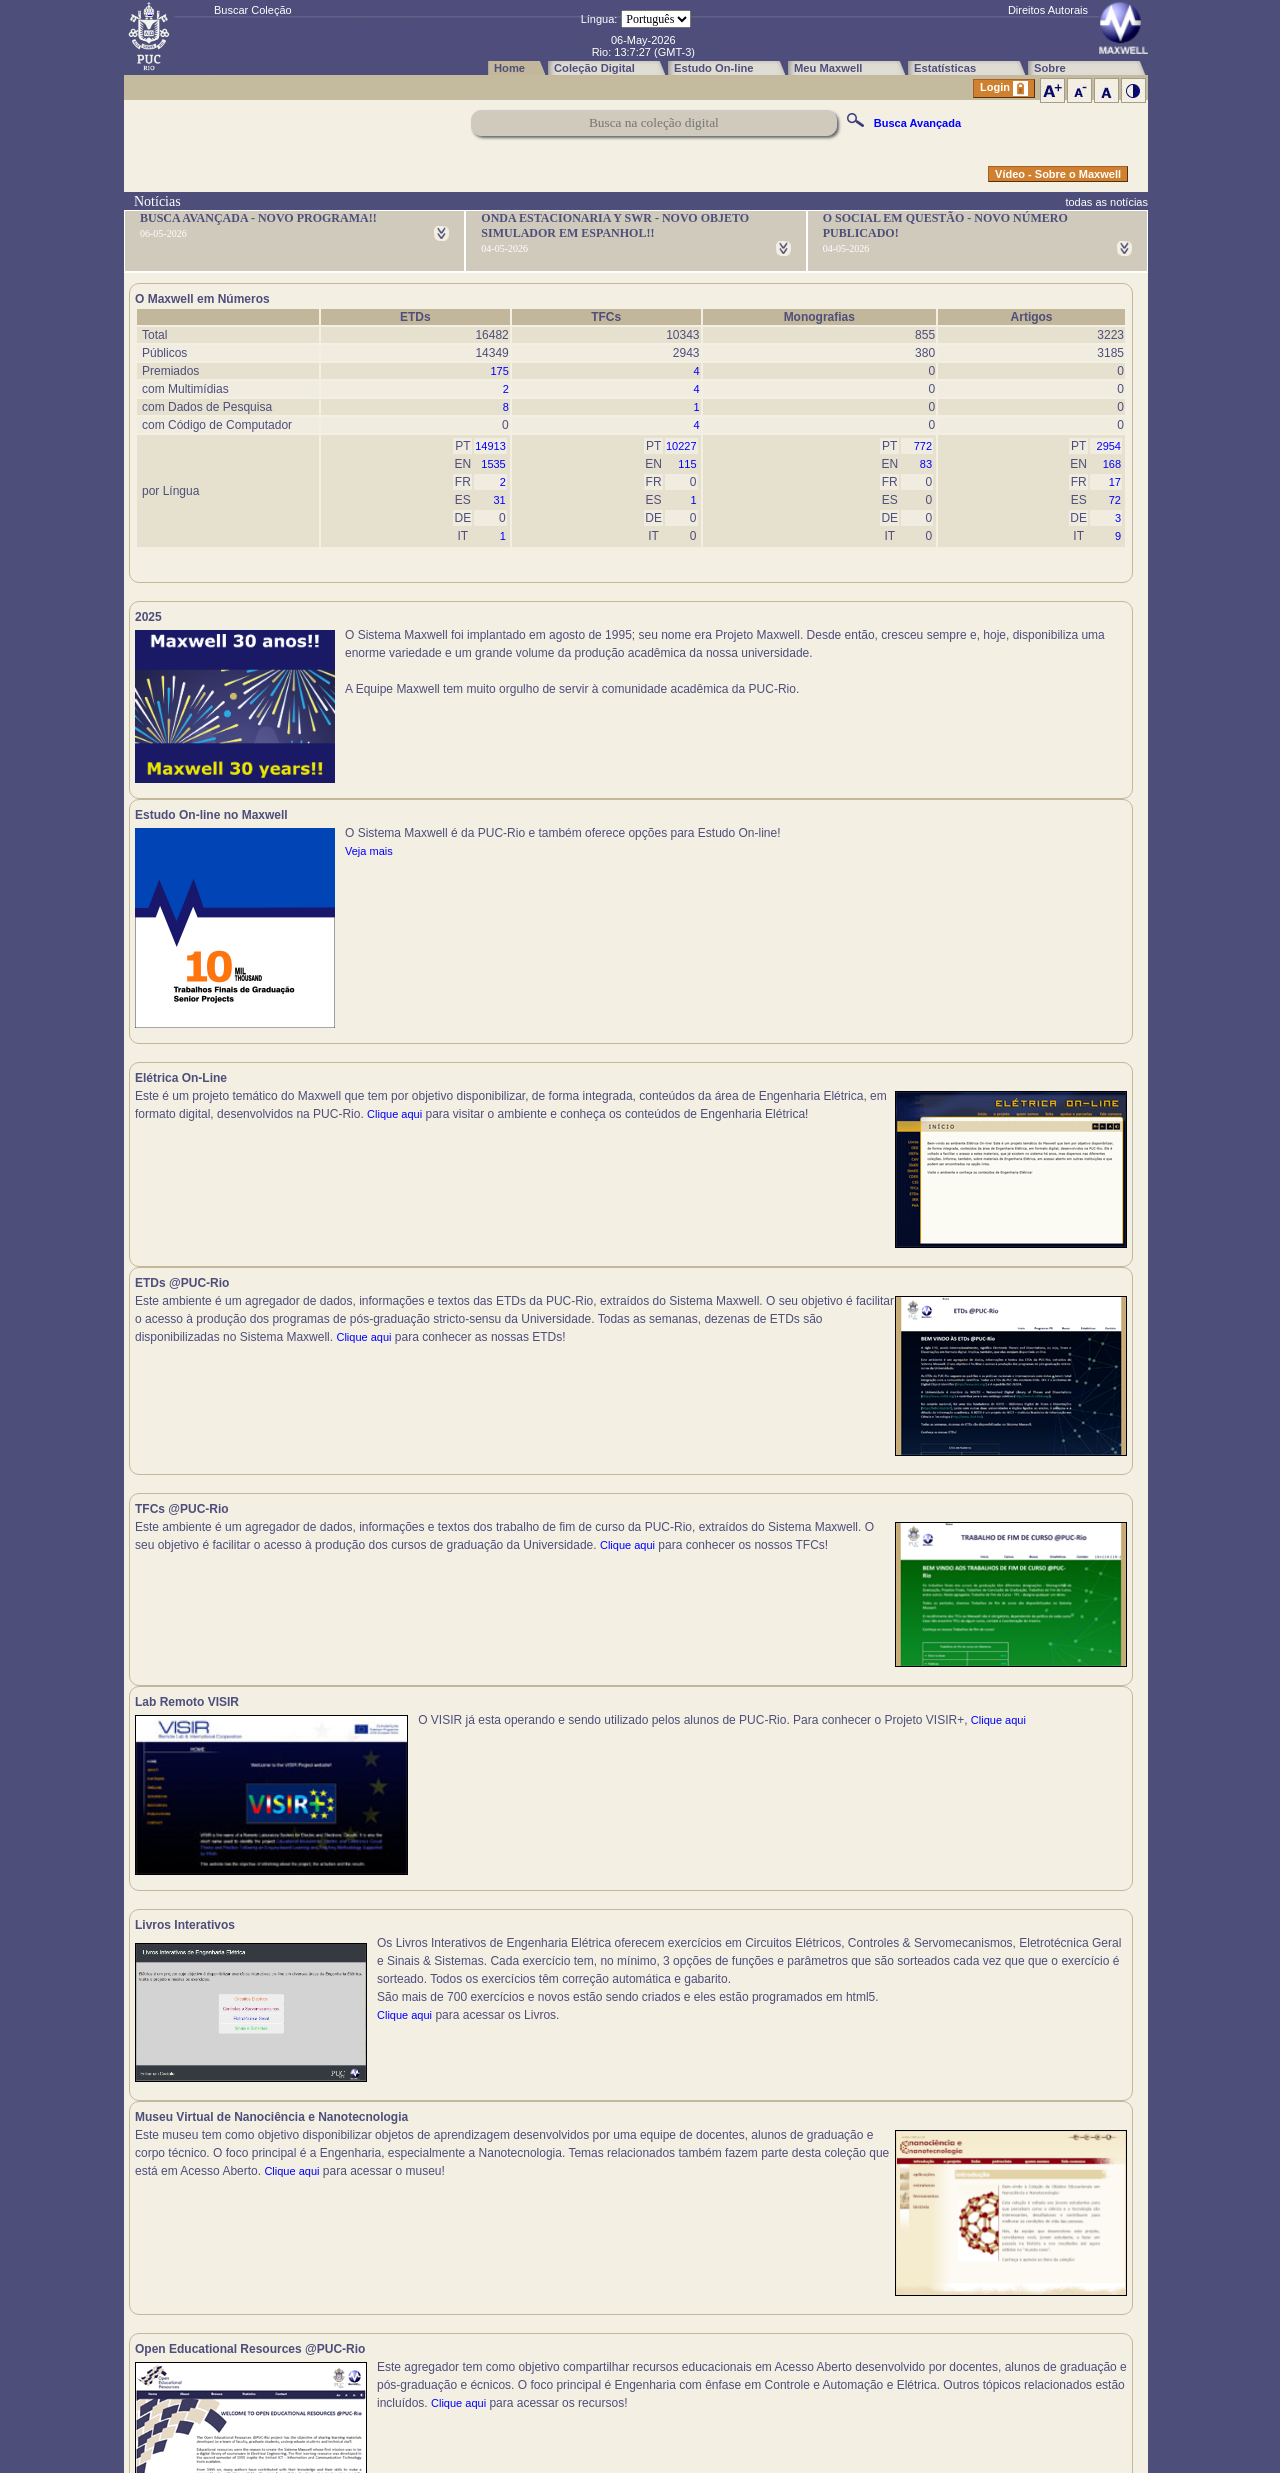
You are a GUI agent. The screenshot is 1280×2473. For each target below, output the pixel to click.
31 (500, 500)
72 (1115, 500)
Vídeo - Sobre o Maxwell (1058, 174)
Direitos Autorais (1048, 10)
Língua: (599, 19)
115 (687, 464)
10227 (681, 446)
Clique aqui (162, 970)
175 (499, 371)
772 (923, 446)
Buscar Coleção (253, 10)
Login (1004, 88)
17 (1115, 482)
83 (926, 464)
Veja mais (871, 671)
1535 (493, 464)
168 (1112, 464)
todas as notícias (1106, 202)
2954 (1109, 446)
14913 (490, 446)
